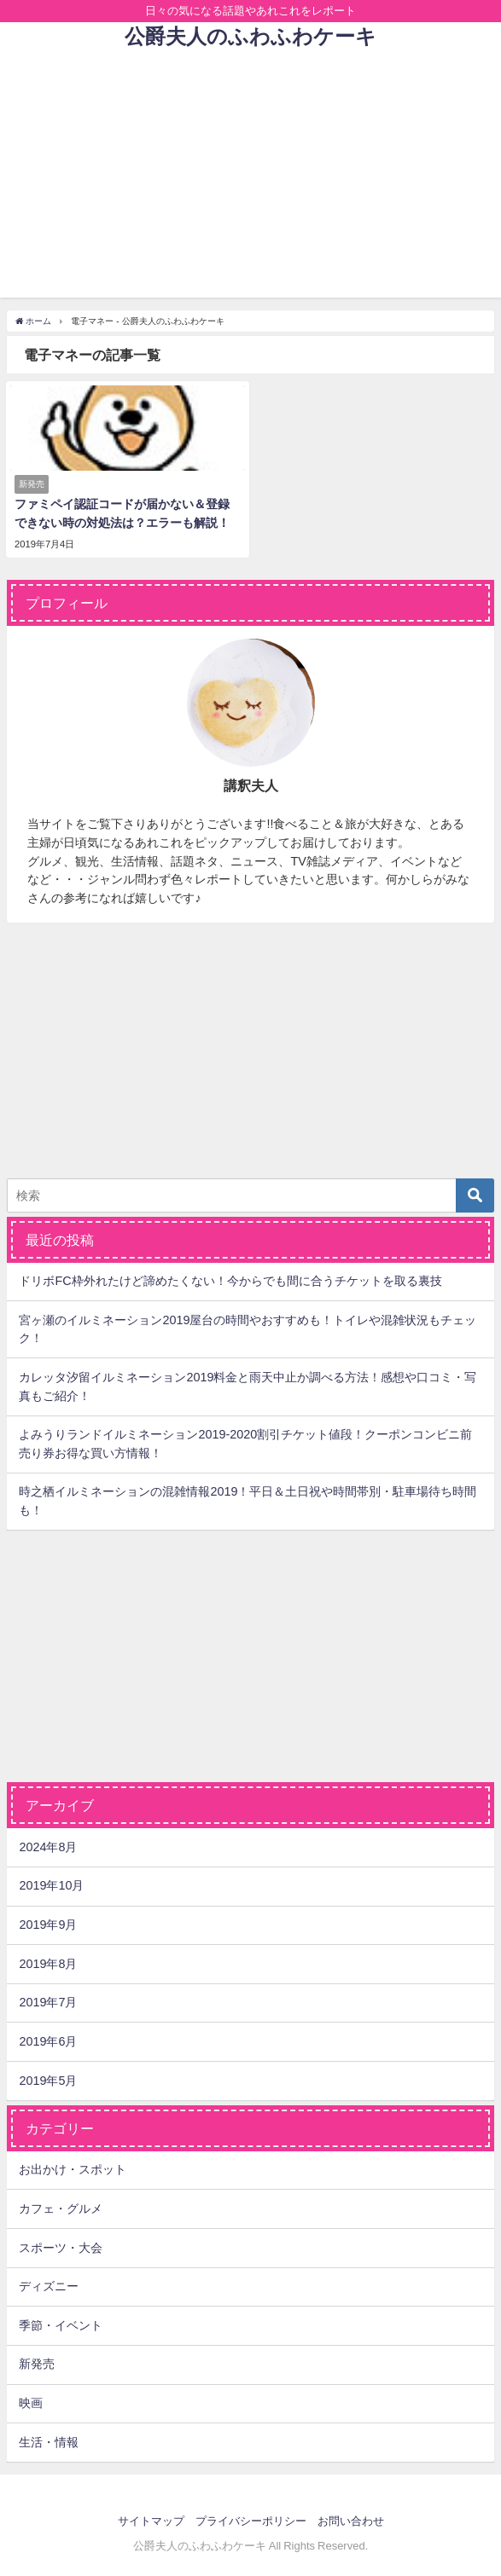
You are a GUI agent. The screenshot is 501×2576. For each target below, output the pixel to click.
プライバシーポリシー (250, 2521)
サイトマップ (151, 2521)
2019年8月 (48, 1964)
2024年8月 (48, 1847)
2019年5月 (48, 2081)
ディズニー (49, 2286)
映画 (31, 2403)
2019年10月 (51, 1885)
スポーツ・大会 (60, 2248)
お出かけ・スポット (72, 2169)
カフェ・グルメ (60, 2208)
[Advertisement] (250, 178)
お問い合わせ (350, 2521)
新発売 (37, 2364)
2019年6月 (48, 2041)
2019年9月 (48, 1925)
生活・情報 (49, 2442)
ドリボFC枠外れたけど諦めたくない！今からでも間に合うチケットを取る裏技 (230, 1281)
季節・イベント (60, 2325)
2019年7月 (48, 2002)
